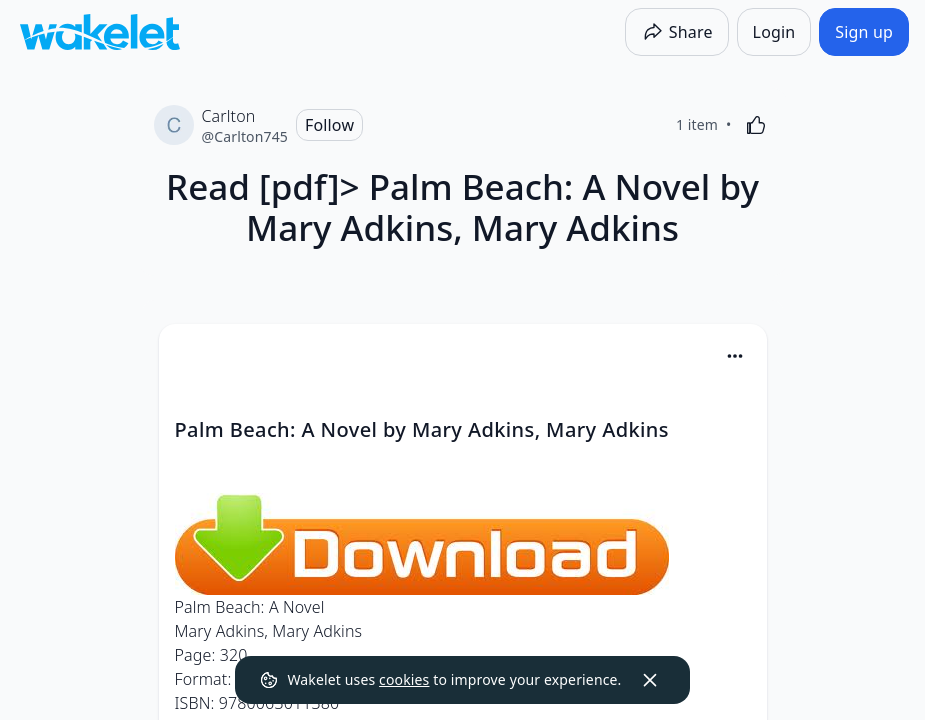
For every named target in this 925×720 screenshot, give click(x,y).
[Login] (774, 32)
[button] (735, 357)
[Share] (677, 32)
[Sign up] (864, 32)
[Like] (756, 125)
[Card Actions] (735, 356)
